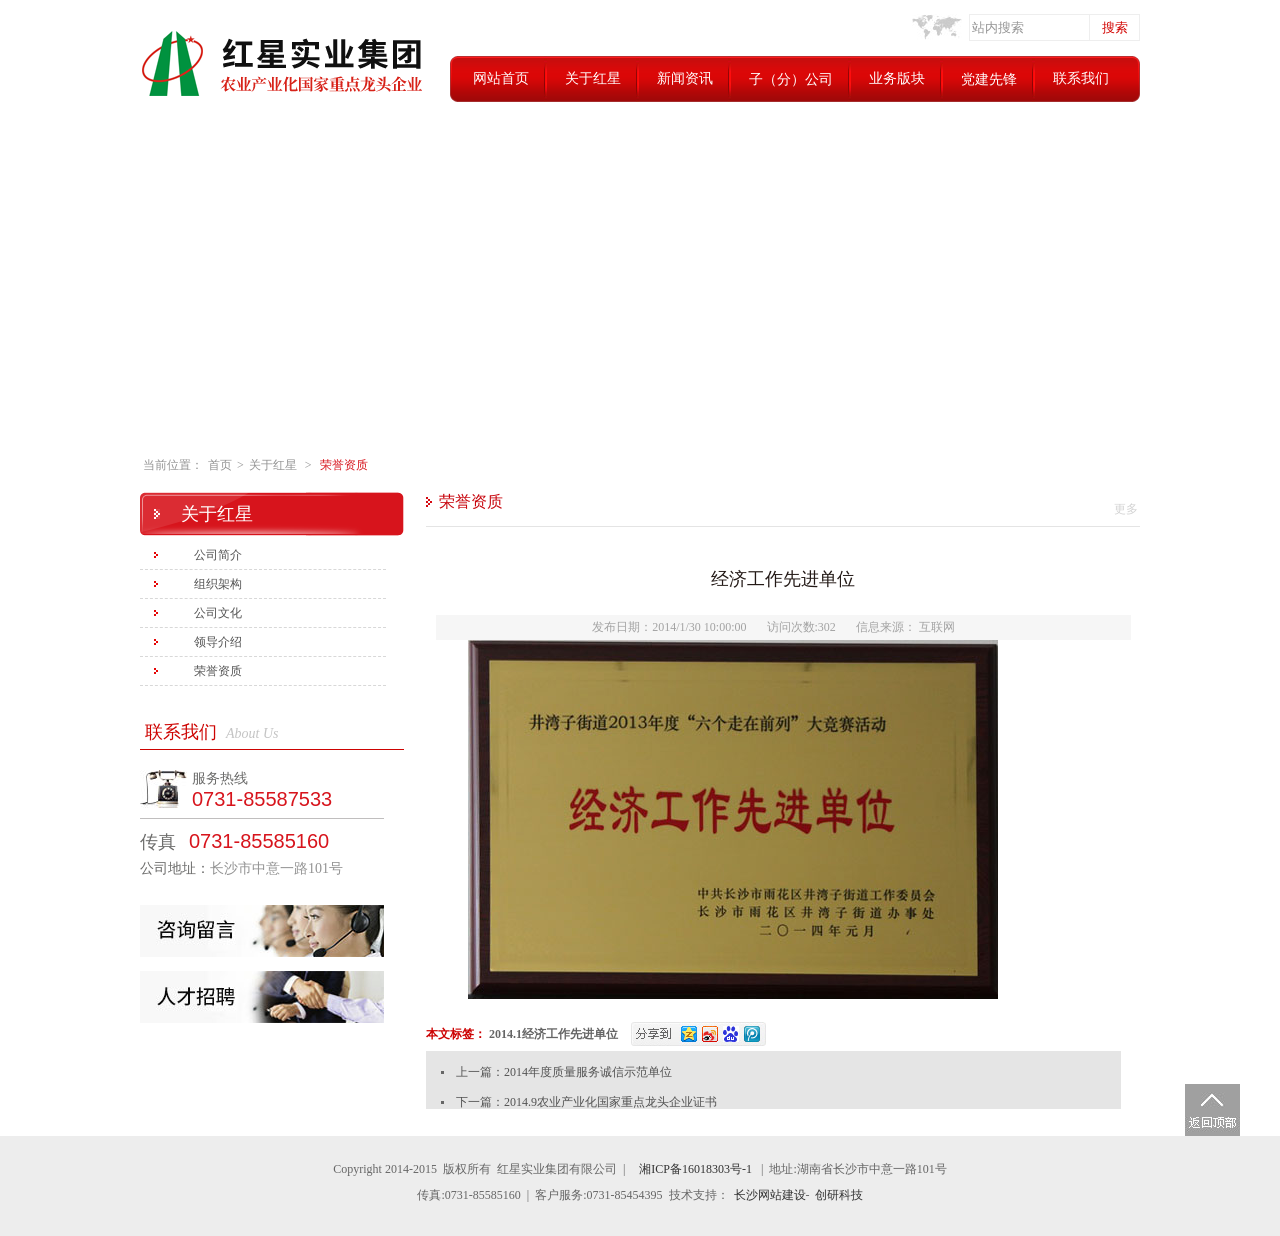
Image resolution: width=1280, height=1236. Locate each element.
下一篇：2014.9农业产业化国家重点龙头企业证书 (586, 1102)
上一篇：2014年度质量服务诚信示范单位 (564, 1072)
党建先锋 (989, 79)
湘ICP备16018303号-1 (695, 1169)
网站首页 (501, 78)
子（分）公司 (791, 79)
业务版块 (897, 78)
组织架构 (218, 584)
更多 (1126, 509)
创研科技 (839, 1195)
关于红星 (593, 78)
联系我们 (1081, 78)
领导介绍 (218, 642)
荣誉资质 (344, 465)
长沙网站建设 (770, 1195)
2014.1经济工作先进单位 (553, 1034)
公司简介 (218, 555)
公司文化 (218, 613)
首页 (220, 465)
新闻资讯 (685, 78)
